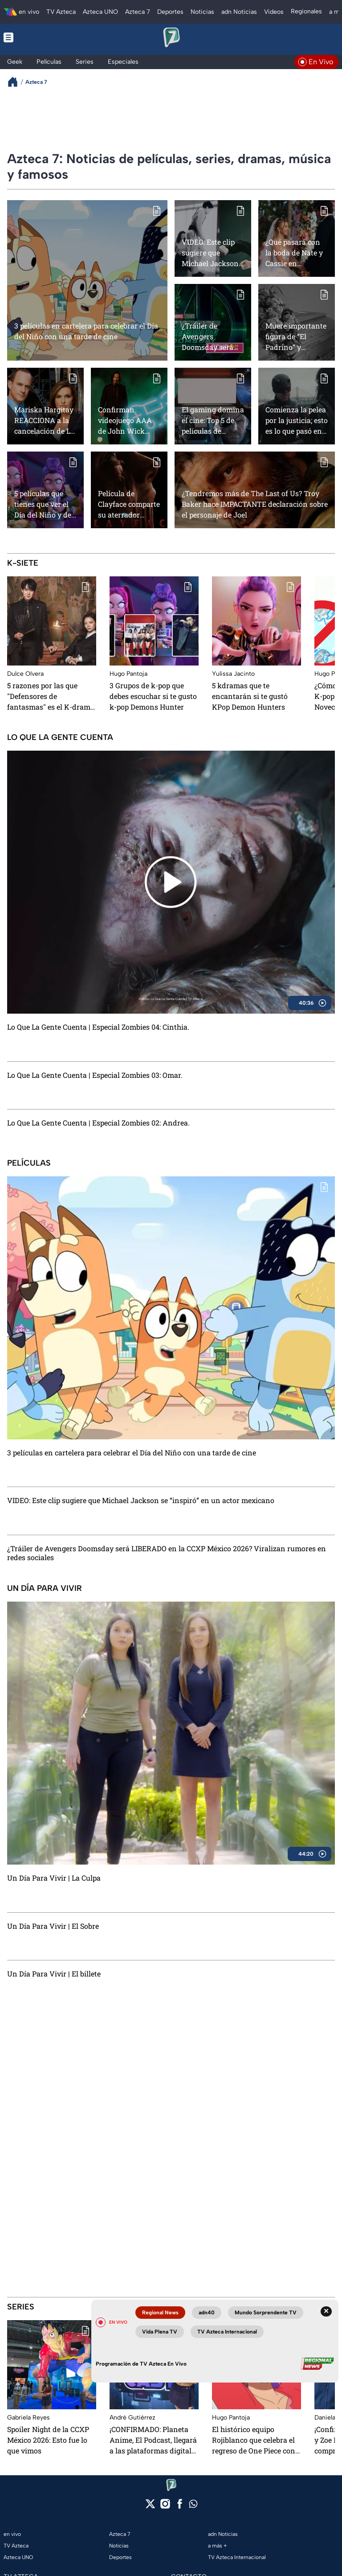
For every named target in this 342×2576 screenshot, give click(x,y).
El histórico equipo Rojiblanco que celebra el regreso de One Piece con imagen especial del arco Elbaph (253, 2440)
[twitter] (150, 2506)
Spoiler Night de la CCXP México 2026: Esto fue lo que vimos (48, 2439)
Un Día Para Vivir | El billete (54, 1973)
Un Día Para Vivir (44, 1588)
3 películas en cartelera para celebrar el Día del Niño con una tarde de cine (86, 331)
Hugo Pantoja (128, 674)
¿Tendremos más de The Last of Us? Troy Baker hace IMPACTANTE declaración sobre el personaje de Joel (255, 504)
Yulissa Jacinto (233, 674)
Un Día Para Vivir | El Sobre (53, 1926)
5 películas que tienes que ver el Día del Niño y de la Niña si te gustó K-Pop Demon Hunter (44, 504)
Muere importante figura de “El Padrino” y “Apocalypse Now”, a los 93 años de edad (296, 336)
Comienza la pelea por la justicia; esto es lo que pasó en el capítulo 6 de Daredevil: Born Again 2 (296, 420)
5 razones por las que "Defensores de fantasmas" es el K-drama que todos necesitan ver (50, 696)
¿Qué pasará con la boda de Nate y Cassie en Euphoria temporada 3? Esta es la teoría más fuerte (296, 252)
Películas (29, 1163)
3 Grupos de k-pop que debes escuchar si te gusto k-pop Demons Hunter (153, 696)
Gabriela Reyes (28, 2417)
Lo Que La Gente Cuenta (60, 737)
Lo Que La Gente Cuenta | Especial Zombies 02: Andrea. (98, 1122)
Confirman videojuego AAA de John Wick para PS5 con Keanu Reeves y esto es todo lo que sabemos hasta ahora (128, 420)
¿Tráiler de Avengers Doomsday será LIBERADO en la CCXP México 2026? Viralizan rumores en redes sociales (211, 336)
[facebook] (179, 2506)
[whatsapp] (193, 2506)
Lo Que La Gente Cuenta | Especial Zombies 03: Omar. (95, 1075)
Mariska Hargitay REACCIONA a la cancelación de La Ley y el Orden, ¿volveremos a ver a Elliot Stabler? (44, 420)
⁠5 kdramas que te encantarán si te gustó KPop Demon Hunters (250, 696)
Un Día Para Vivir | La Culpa (54, 1877)
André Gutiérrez (132, 2417)
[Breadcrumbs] (16, 81)
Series (20, 2307)
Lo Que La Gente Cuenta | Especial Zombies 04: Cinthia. (98, 1027)
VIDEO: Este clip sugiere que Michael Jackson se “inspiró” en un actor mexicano (211, 252)
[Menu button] (36, 37)
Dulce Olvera (25, 674)
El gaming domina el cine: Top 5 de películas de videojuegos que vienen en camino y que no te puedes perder (213, 420)
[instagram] (165, 2506)
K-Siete (22, 563)
